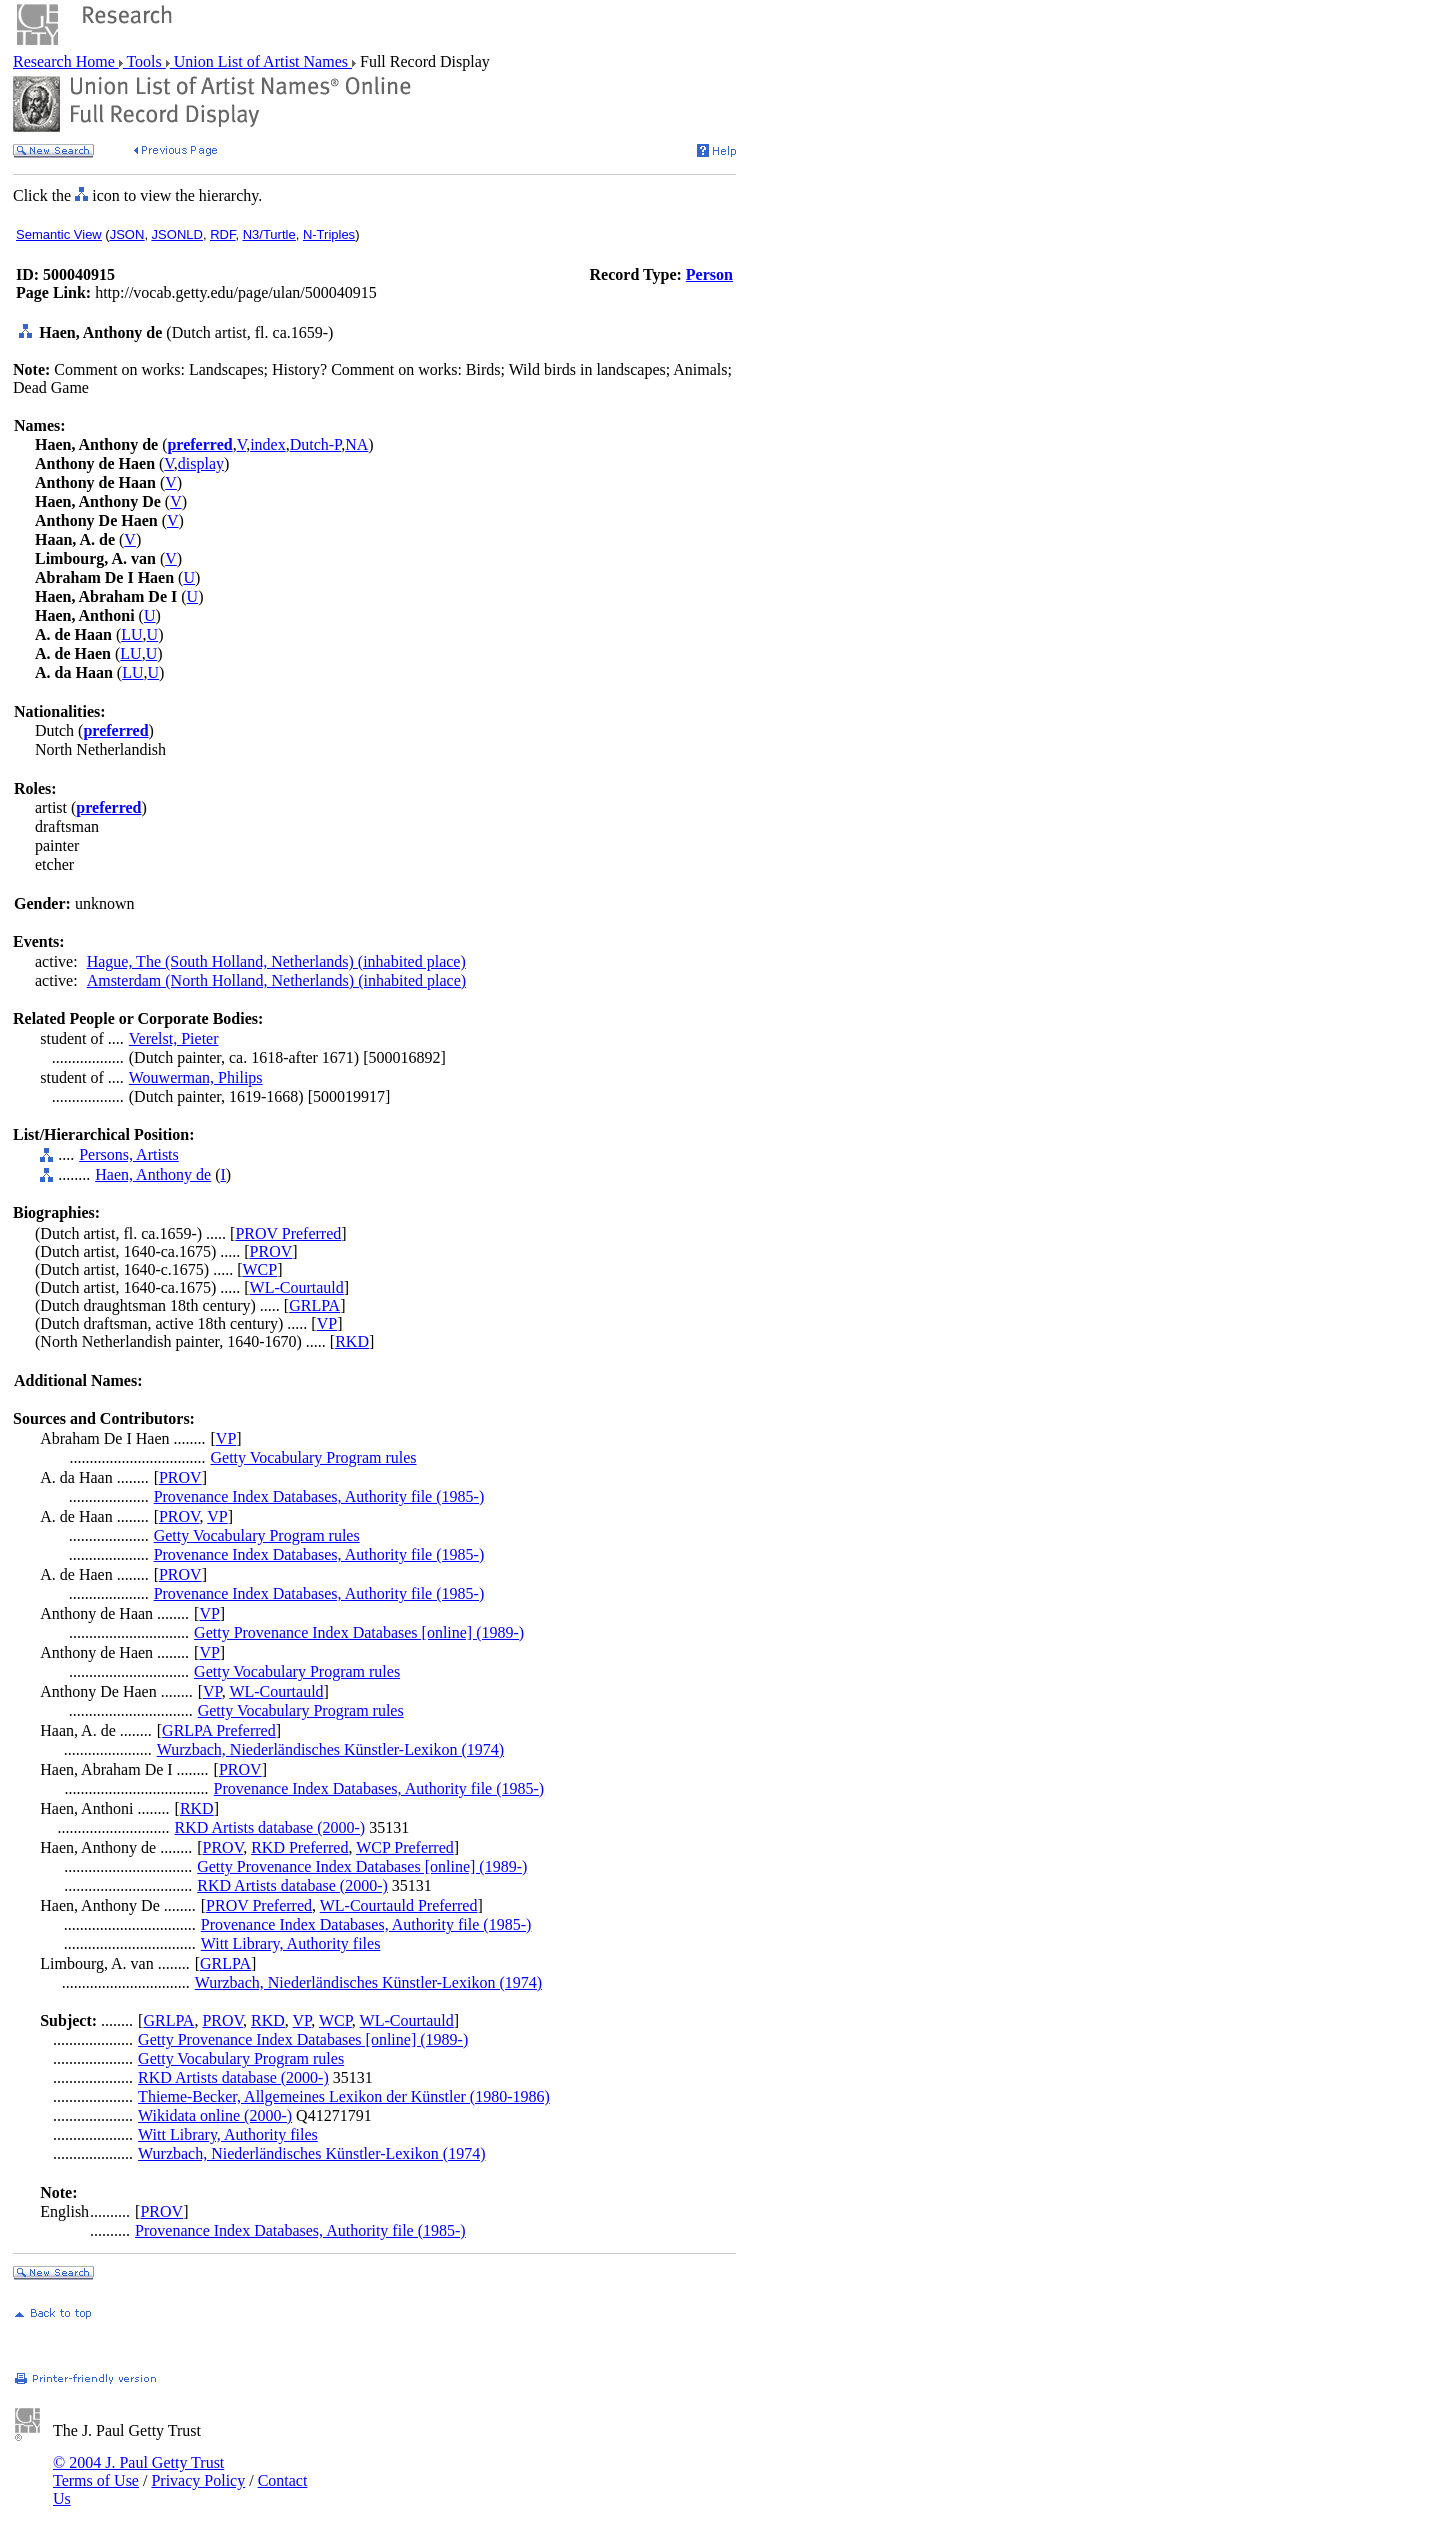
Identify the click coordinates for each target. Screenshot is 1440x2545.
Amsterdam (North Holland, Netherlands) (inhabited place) (276, 980)
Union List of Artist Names (261, 61)
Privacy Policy (198, 2480)
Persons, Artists (129, 1154)
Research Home (66, 61)
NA (356, 444)
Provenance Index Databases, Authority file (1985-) (319, 1496)
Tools (144, 61)
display (201, 463)
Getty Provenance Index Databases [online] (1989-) (359, 1632)
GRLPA (314, 1305)
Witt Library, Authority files (291, 1943)
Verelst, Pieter (174, 1038)
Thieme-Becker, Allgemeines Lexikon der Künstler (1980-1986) (344, 2096)
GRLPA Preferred (219, 1730)
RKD (352, 1341)
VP (327, 1323)
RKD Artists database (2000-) (270, 1827)
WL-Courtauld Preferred (399, 1905)
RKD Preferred (299, 1847)
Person (709, 274)
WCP (260, 1269)
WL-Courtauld (297, 1287)
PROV (271, 1251)
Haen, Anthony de (153, 1174)
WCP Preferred (405, 1847)
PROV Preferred (288, 1233)
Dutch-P (316, 444)
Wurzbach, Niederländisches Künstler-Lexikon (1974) (330, 1749)
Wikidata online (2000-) (215, 2115)
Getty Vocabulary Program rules (314, 1457)
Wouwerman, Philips (196, 1077)
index (268, 444)
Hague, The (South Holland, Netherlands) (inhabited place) (276, 961)
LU (131, 634)
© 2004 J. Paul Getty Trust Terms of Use (138, 2471)
